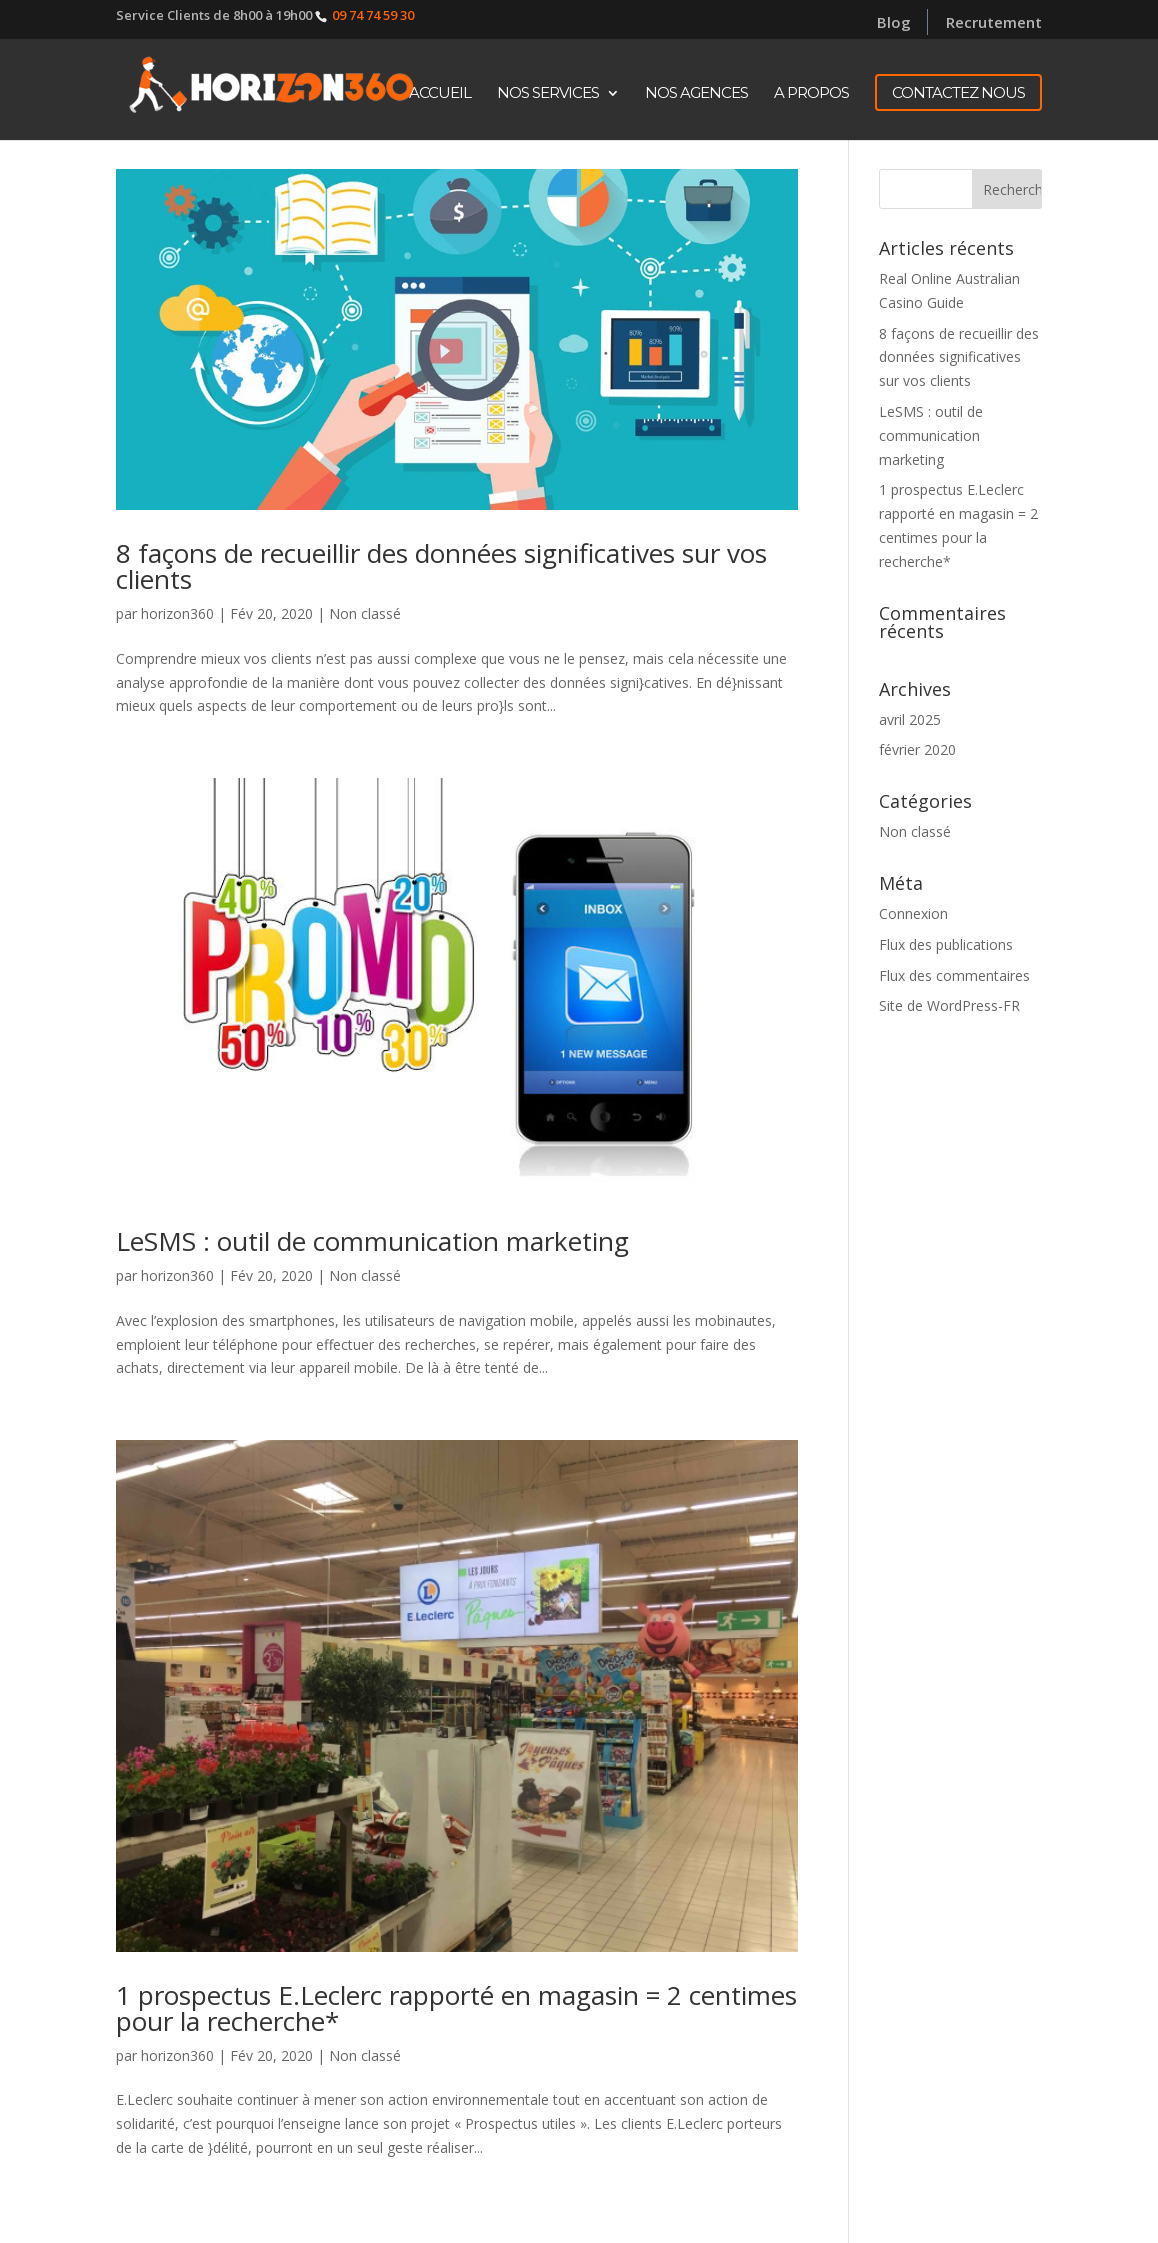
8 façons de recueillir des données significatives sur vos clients (441, 566)
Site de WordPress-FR (949, 1005)
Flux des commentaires (954, 975)
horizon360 (177, 613)
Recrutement (994, 24)
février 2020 (917, 749)
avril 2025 (910, 719)
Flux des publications (946, 944)
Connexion (913, 913)
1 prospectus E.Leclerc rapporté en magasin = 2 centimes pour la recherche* (456, 2008)
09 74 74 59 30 (373, 15)
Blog (894, 22)
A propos (811, 94)
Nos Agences (696, 94)
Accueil (440, 94)
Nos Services (548, 94)
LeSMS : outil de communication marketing (372, 1241)
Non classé (365, 613)
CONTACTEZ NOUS (958, 92)
